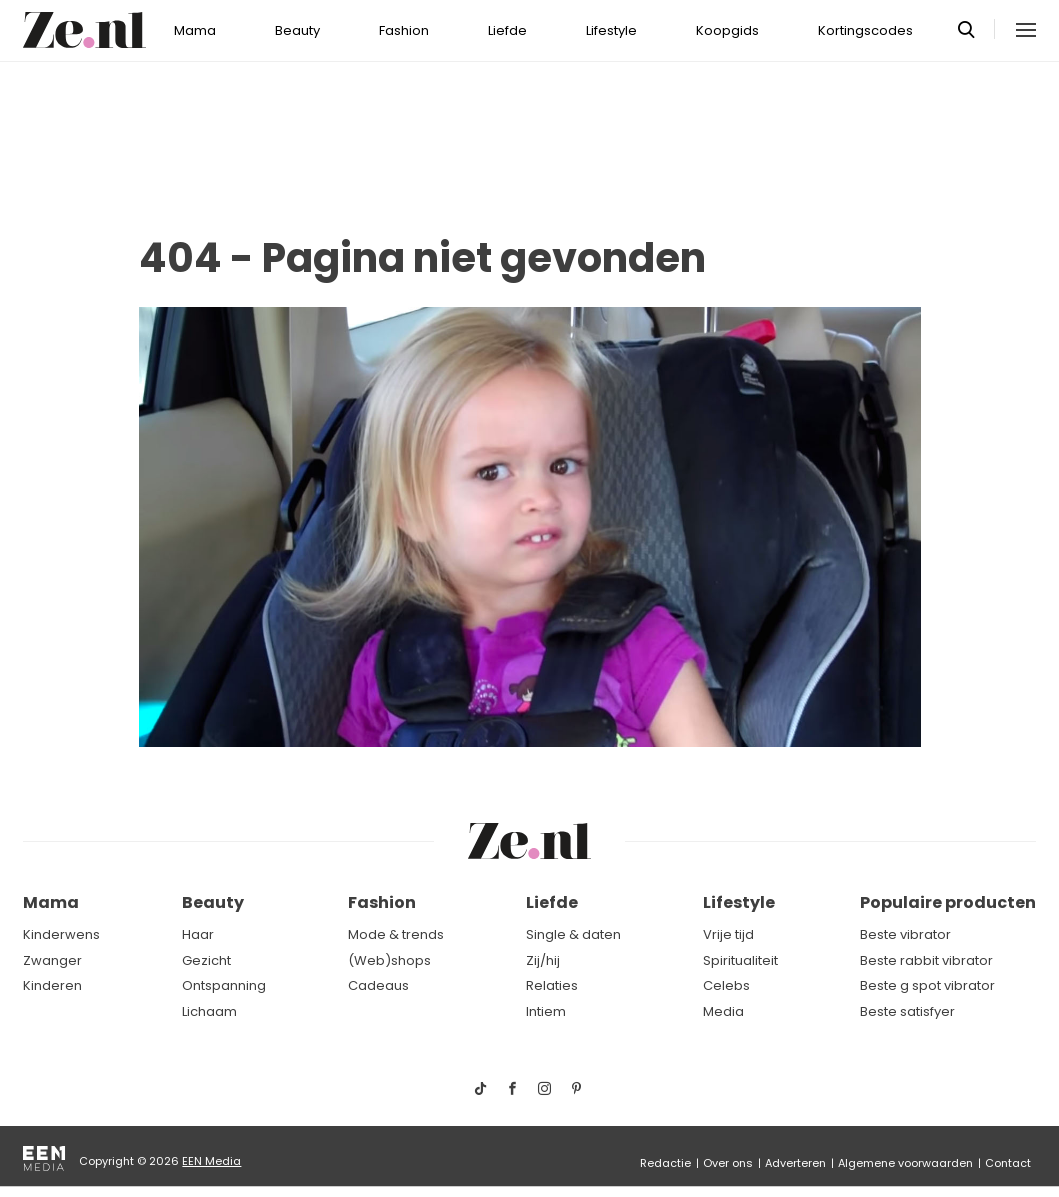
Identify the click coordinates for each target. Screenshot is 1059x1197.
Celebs (726, 985)
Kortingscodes (865, 30)
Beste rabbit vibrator (926, 960)
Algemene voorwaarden (905, 1163)
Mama (195, 30)
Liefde (507, 30)
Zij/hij (543, 960)
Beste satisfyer (907, 1011)
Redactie (665, 1163)
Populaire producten (948, 902)
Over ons (728, 1163)
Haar (198, 934)
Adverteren (795, 1163)
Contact (1008, 1163)
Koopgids (727, 30)
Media (723, 1011)
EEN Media (211, 1161)
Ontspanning (224, 985)
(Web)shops (389, 960)
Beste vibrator (905, 934)
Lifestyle (611, 30)
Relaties (552, 985)
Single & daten (573, 934)
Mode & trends (396, 934)
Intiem (546, 1011)
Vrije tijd (728, 934)
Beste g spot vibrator (927, 985)
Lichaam (209, 1011)
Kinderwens (61, 934)
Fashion (404, 30)
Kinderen (52, 985)
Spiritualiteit (740, 960)
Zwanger (52, 960)
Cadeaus (378, 985)
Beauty (297, 30)
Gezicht (206, 960)
